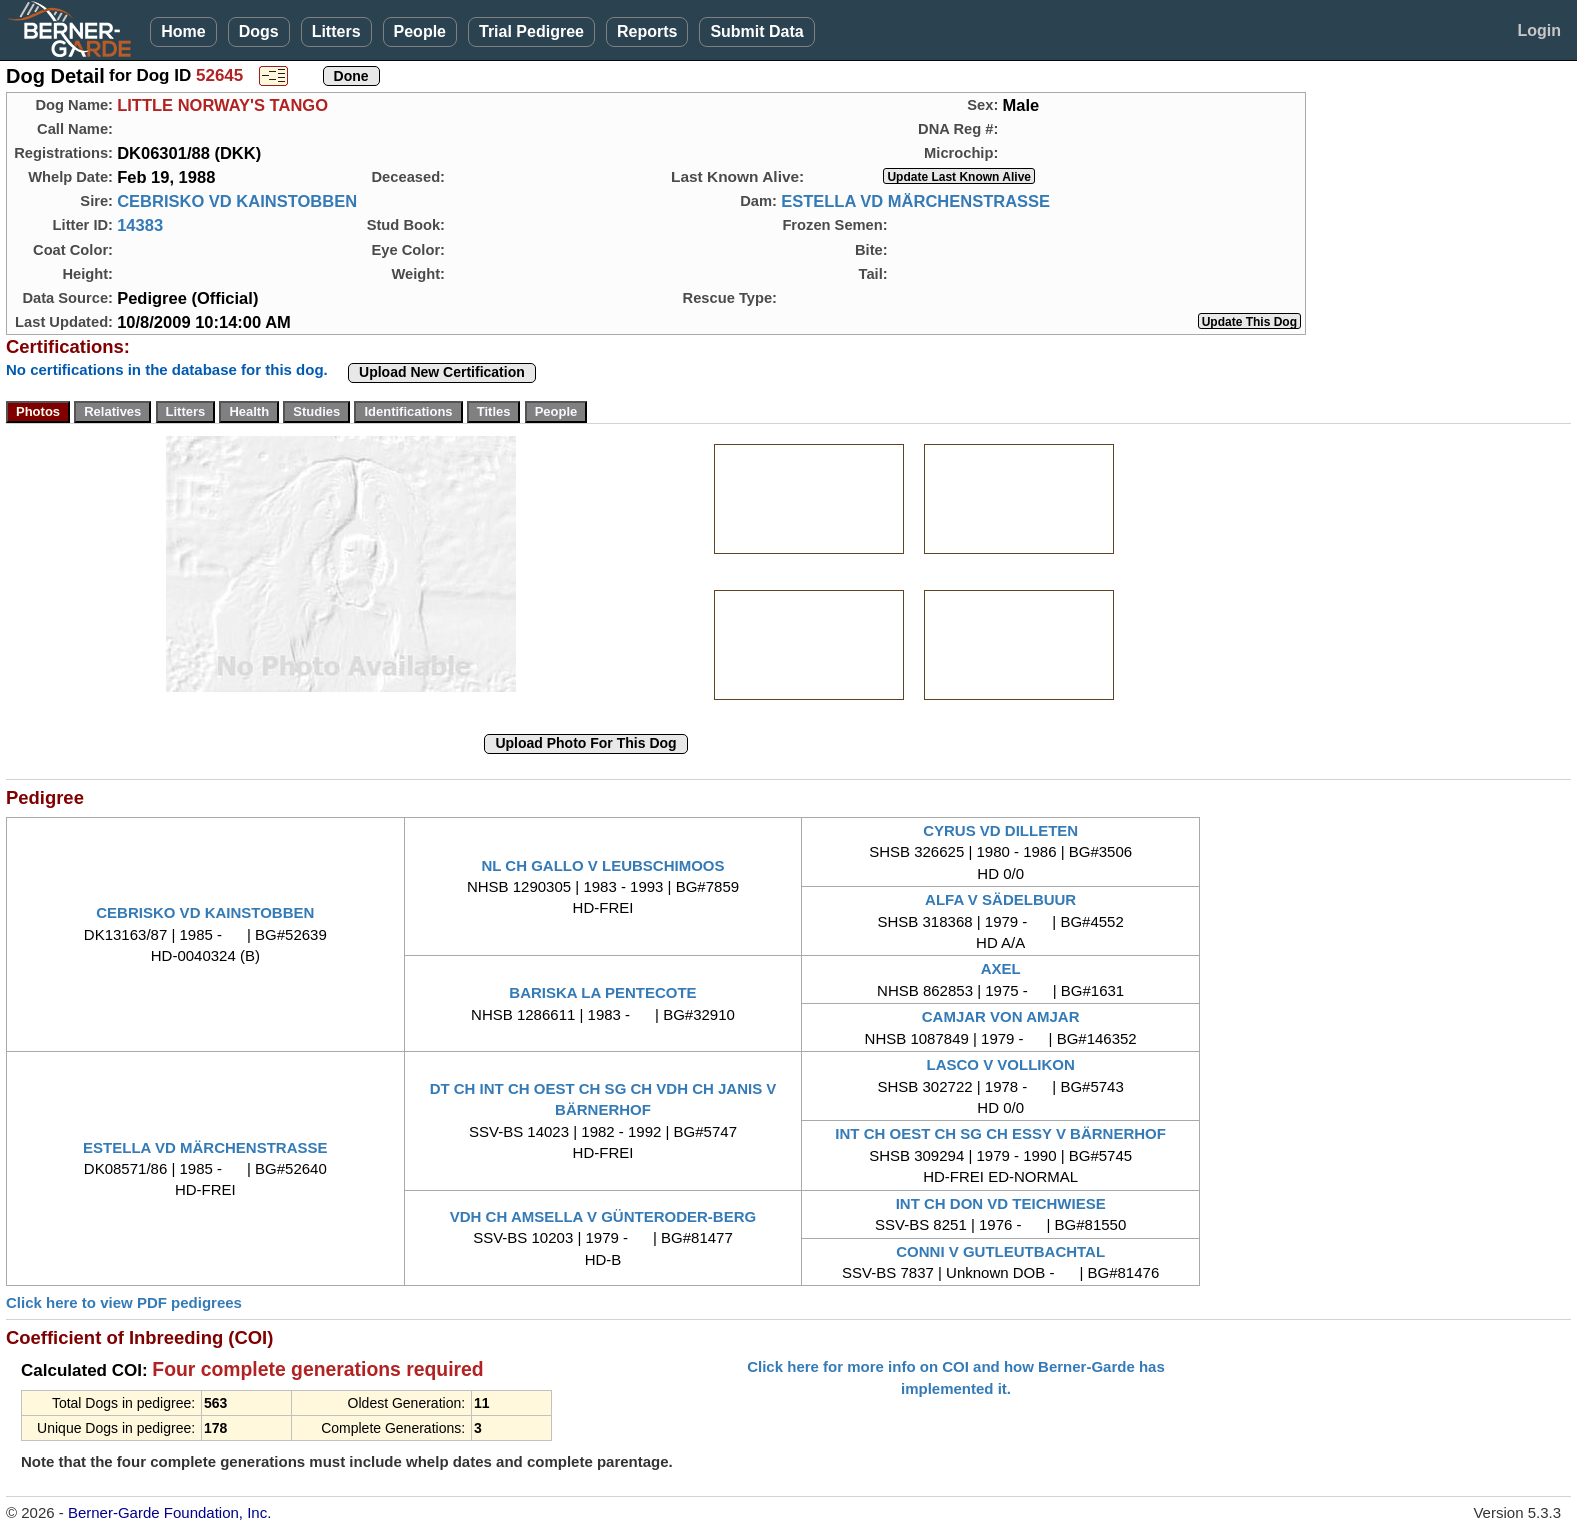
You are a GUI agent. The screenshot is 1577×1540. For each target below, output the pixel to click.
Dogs (259, 31)
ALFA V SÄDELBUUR (1000, 899)
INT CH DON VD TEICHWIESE (1001, 1203)
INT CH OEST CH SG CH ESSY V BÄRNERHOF (1000, 1133)
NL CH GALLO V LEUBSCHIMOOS (602, 865)
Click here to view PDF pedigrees (124, 1302)
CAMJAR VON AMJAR (1001, 1016)
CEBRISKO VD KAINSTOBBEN (237, 201)
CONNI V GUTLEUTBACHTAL (1000, 1251)
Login (1539, 30)
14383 (140, 225)
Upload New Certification (442, 372)
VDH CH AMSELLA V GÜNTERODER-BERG (603, 1216)
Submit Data (756, 31)
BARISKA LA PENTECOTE (602, 992)
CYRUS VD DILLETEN (1000, 830)
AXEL (1001, 968)
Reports (647, 31)
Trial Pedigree (531, 31)
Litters (336, 31)
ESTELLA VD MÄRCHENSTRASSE (915, 201)
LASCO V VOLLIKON (1000, 1064)
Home (183, 31)
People (420, 31)
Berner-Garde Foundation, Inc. (169, 1512)
